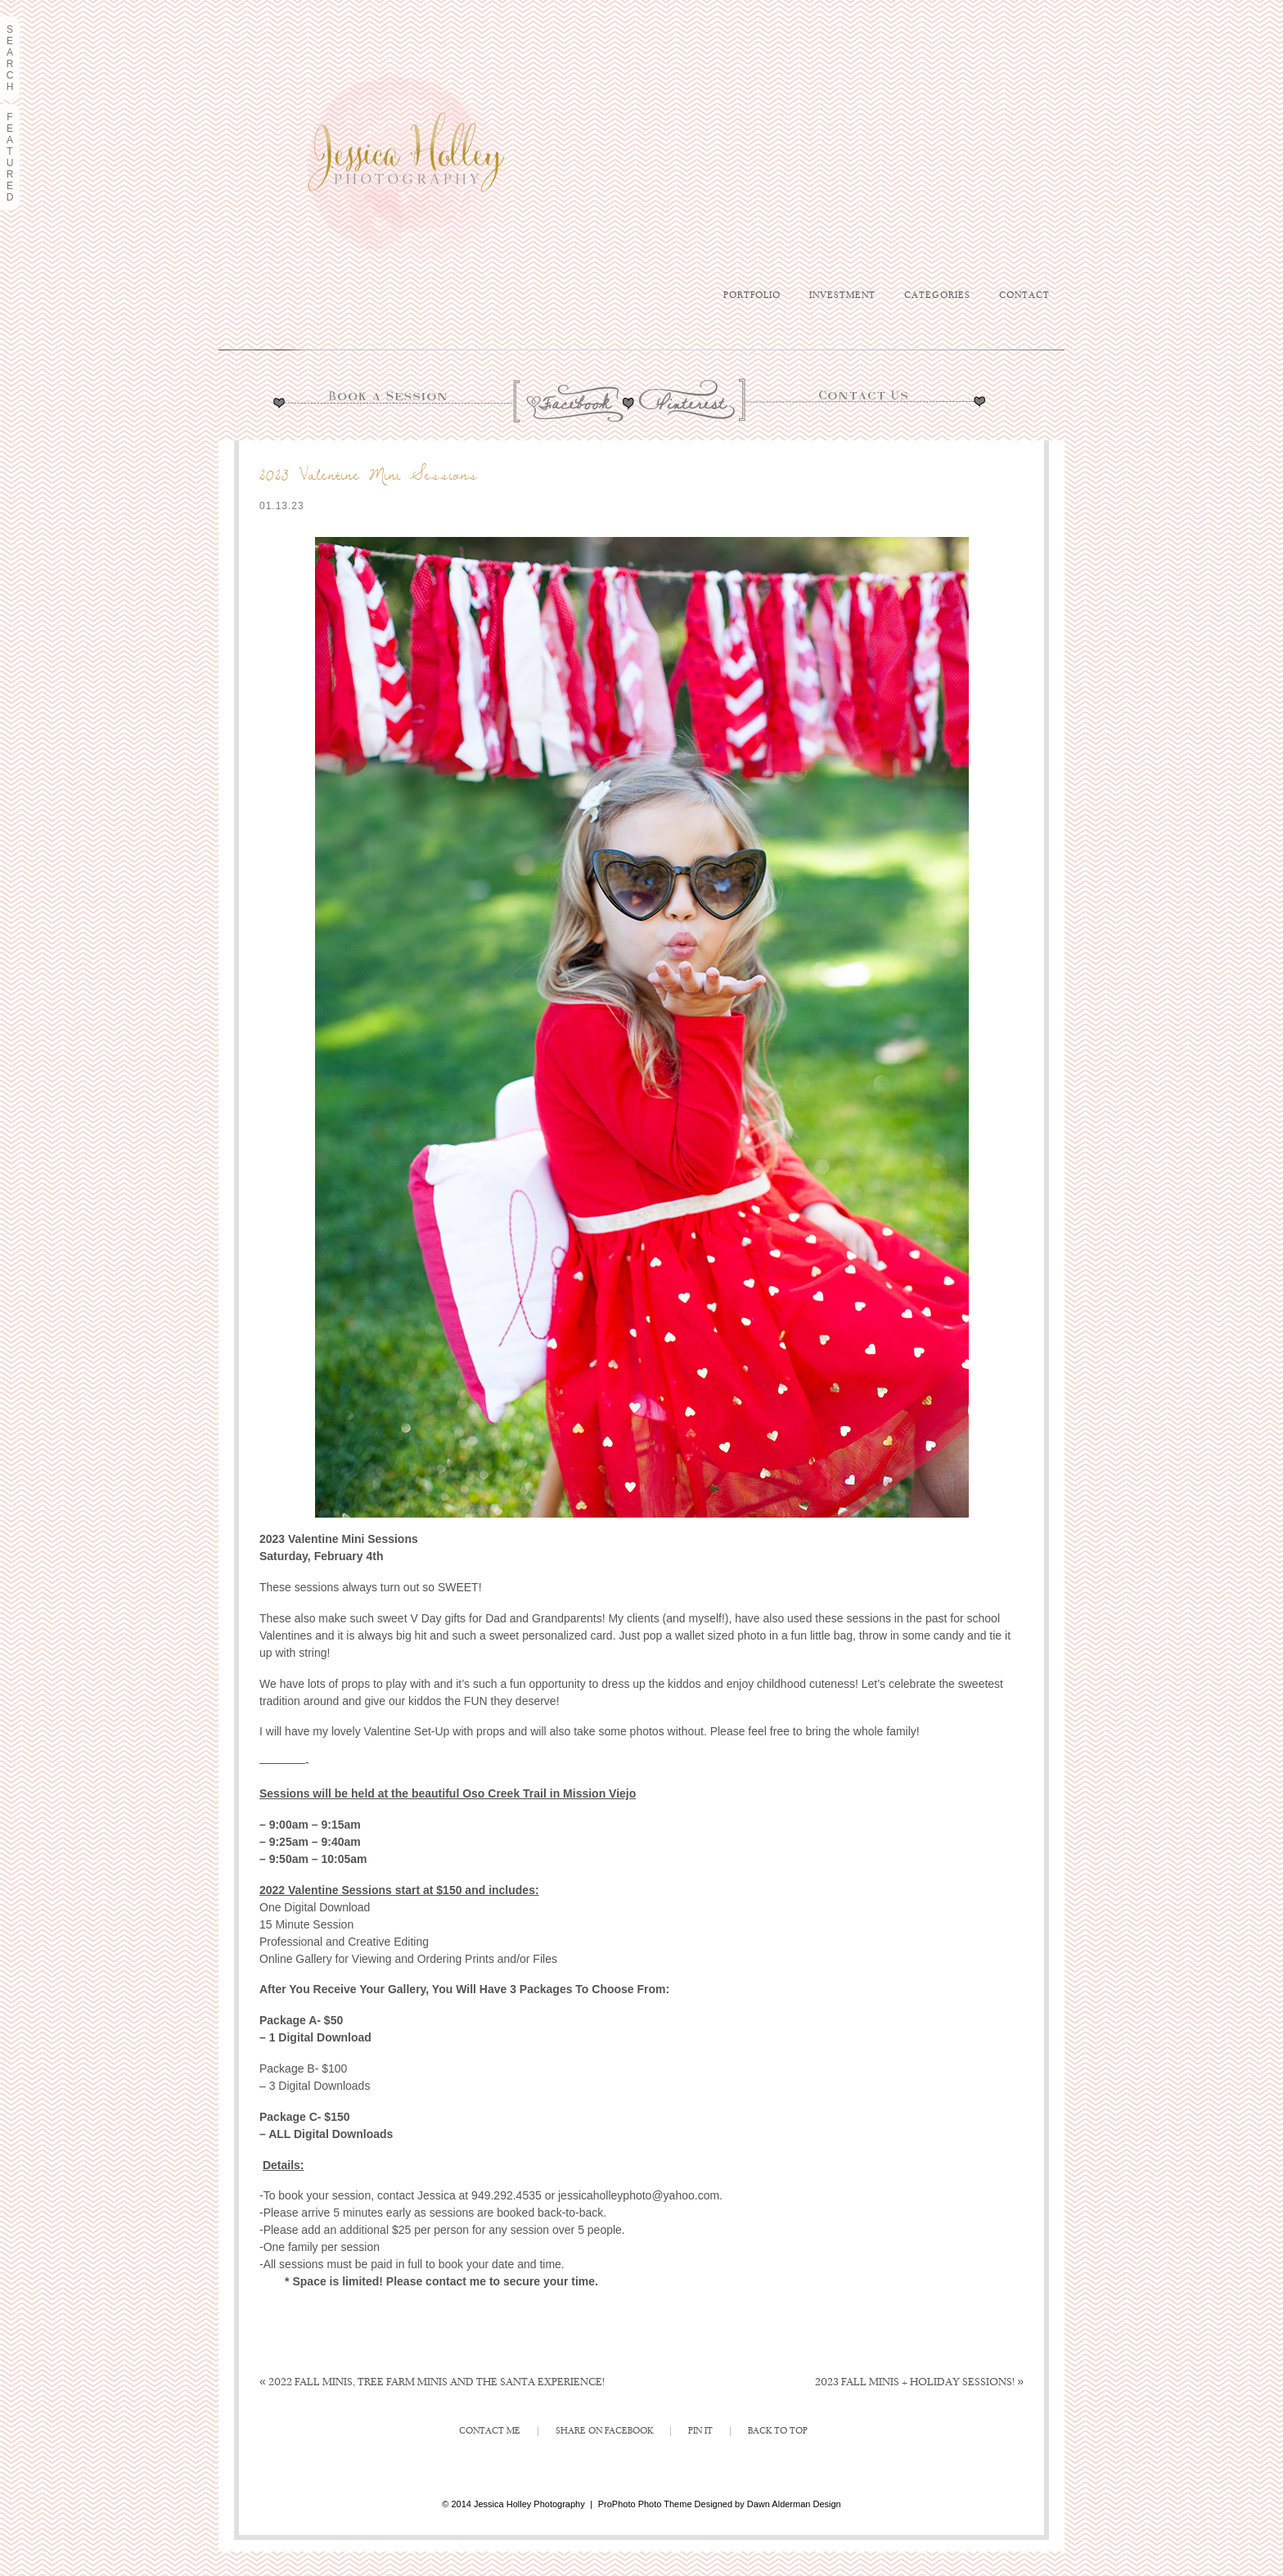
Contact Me (489, 2430)
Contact (1024, 295)
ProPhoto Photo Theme (645, 2504)
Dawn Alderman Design (794, 2504)
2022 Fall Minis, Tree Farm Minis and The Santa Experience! (432, 2382)
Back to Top (778, 2430)
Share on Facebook (604, 2430)
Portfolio (752, 295)
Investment (842, 295)
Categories (937, 295)
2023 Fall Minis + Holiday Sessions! (919, 2382)
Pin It (700, 2430)
